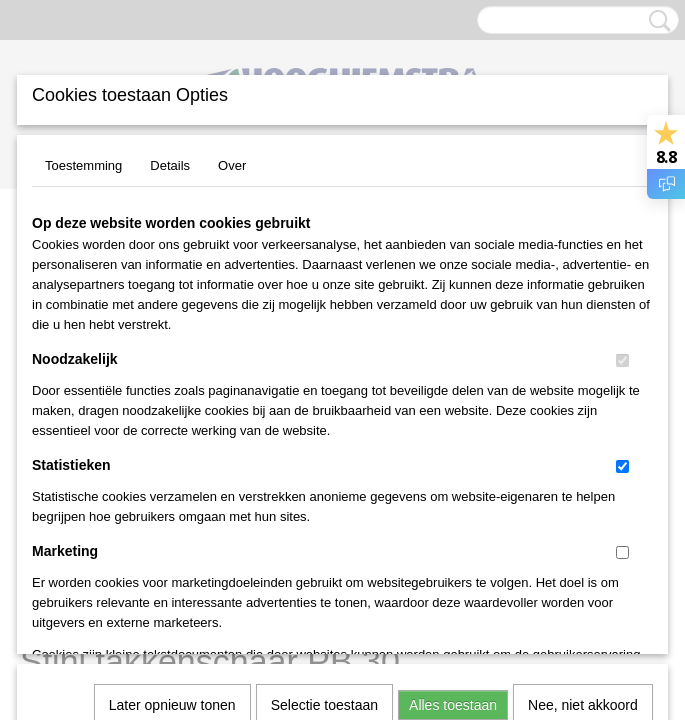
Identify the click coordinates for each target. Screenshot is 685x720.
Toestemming (83, 165)
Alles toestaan (453, 431)
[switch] (622, 360)
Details (170, 165)
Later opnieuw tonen (172, 431)
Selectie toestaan (324, 431)
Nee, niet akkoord (583, 431)
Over (232, 165)
